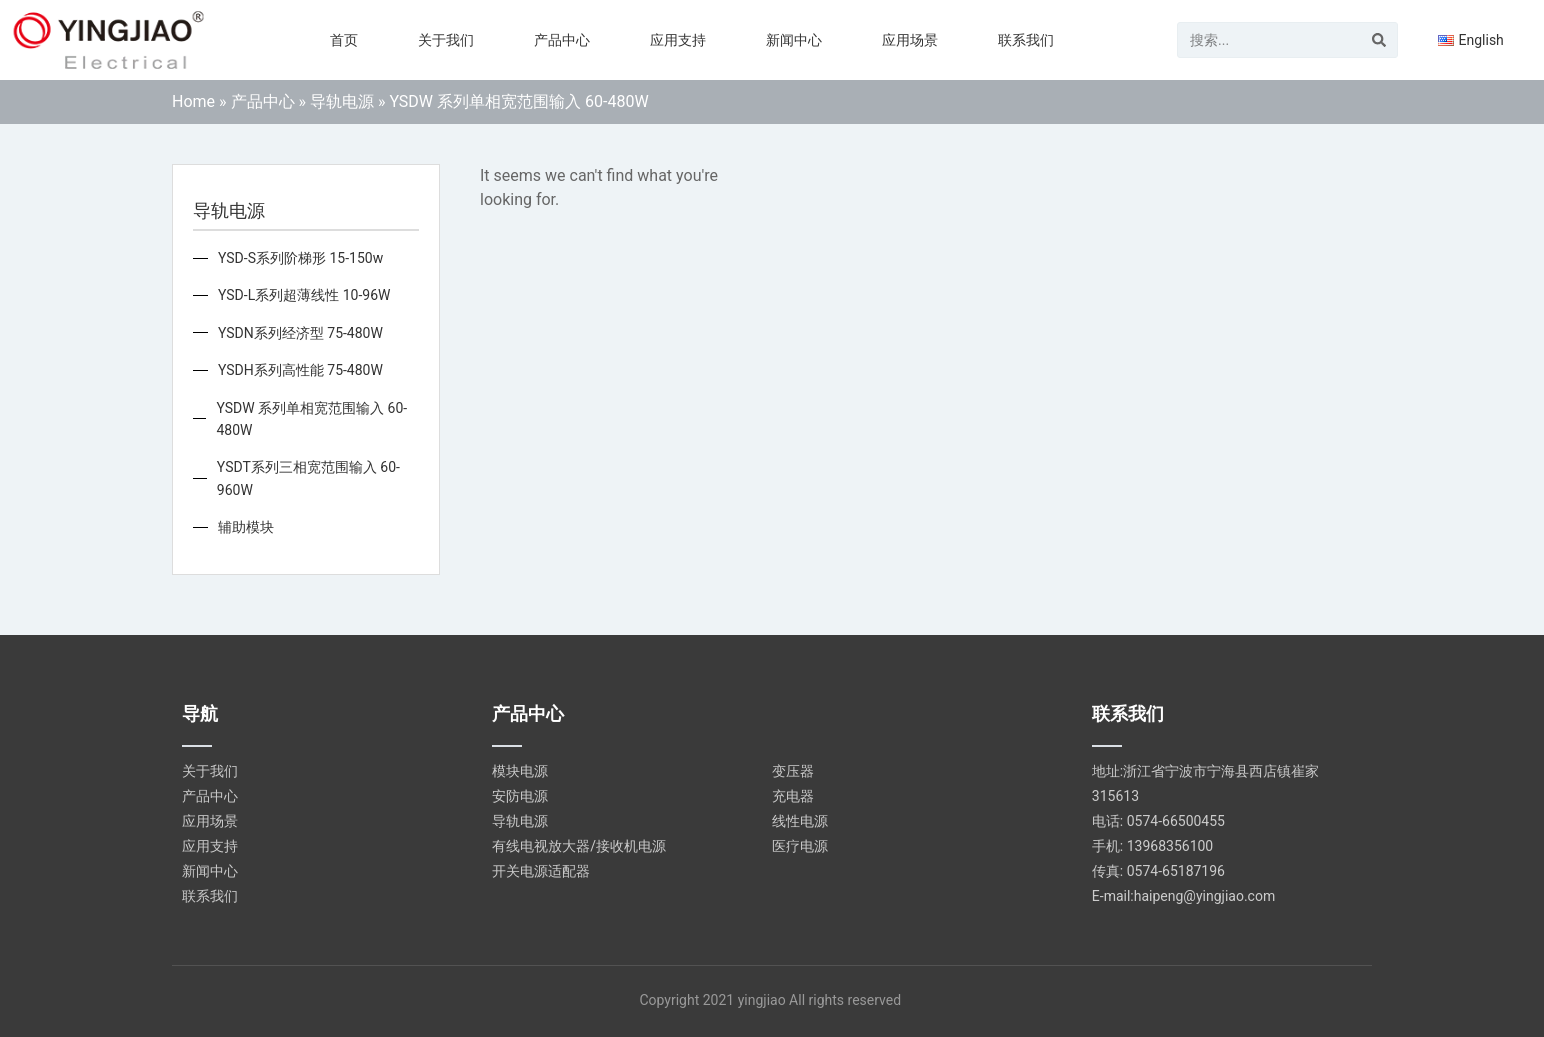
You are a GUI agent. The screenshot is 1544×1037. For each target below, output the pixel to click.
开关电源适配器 (541, 871)
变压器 (793, 771)
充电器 (793, 796)
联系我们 (1026, 40)
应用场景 (910, 40)
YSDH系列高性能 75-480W (300, 370)
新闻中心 (794, 40)
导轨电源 (342, 101)
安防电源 (520, 796)
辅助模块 (246, 527)
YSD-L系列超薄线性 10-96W (304, 295)
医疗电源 (800, 846)
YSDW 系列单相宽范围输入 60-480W (311, 419)
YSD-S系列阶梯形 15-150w (300, 258)
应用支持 (678, 40)
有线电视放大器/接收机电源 (579, 846)
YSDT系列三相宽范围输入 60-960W (308, 478)
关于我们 (446, 40)
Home (193, 101)
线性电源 (800, 821)
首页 (344, 40)
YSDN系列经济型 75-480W (300, 333)
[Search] (1379, 40)
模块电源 (520, 771)
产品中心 (562, 40)
